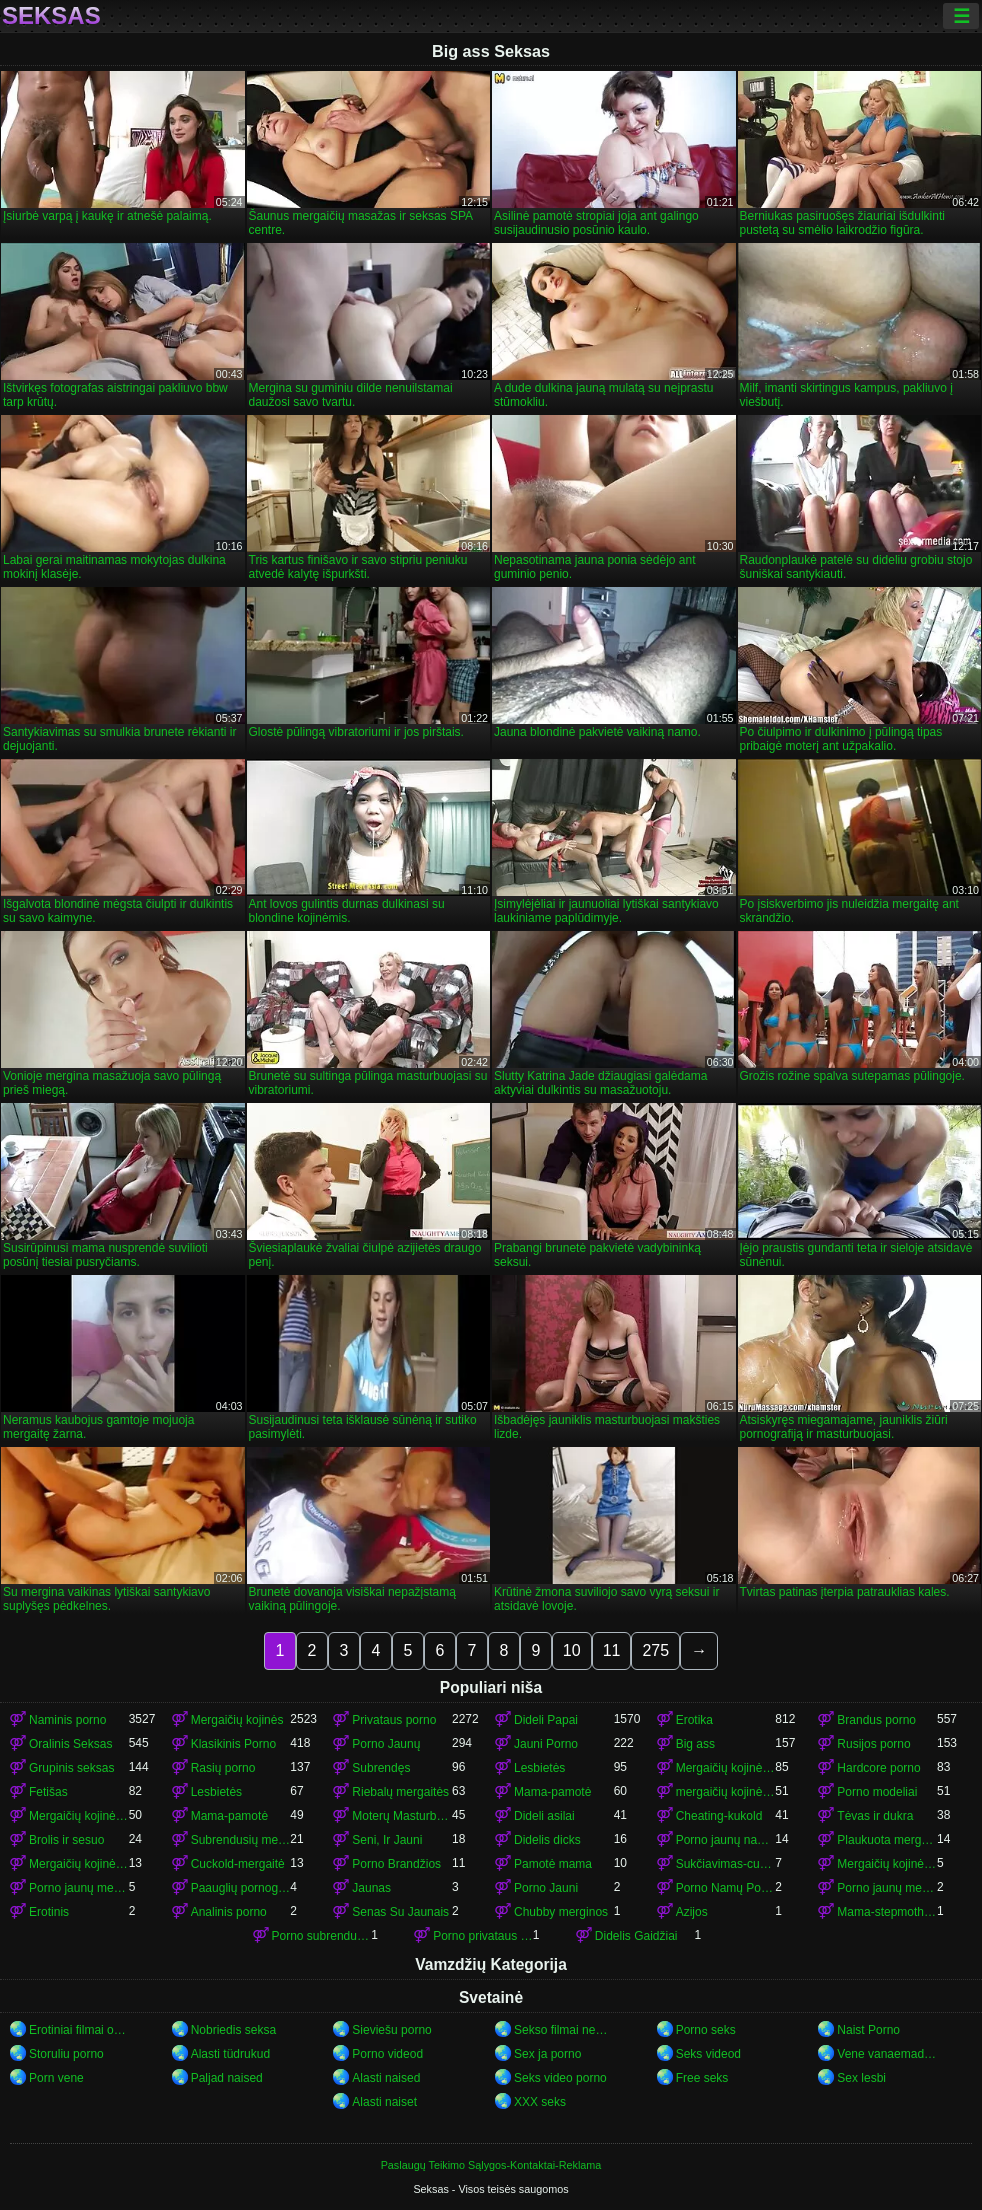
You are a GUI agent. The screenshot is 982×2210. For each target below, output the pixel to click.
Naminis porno (67, 1720)
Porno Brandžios (396, 1864)
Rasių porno (223, 1768)
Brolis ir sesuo (66, 1840)
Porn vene (56, 2078)
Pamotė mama (553, 1864)
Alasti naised (386, 2078)
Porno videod (387, 2054)
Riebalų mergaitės (400, 1792)
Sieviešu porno (391, 2030)
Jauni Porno (546, 1744)
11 (612, 1650)
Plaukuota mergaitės (887, 1840)
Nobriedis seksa (233, 2030)
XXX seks (540, 2102)
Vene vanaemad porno (887, 2054)
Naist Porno (868, 2030)
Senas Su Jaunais (400, 1912)
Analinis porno (229, 1912)
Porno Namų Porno (726, 1888)
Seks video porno (560, 2078)
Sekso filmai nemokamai (564, 2030)
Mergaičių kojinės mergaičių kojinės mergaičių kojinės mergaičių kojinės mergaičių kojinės (79, 1864)
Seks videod (708, 2054)
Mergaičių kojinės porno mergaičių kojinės (887, 1864)
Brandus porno (876, 1720)
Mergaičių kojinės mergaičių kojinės (79, 1816)
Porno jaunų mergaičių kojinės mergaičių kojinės (887, 1888)
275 (655, 1650)
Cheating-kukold (719, 1816)
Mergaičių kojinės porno (726, 1768)
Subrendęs (381, 1768)
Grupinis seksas (71, 1768)
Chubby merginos (561, 1912)
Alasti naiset (384, 2102)
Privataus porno (394, 1720)
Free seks (702, 2078)
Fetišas (48, 1792)
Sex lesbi (861, 2078)
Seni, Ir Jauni (387, 1840)
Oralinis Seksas (70, 1744)
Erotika (694, 1720)
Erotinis (49, 1912)
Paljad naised (227, 2078)
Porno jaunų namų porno (726, 1840)
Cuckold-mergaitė (238, 1864)
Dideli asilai (544, 1816)
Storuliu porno (66, 2054)
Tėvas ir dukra (875, 1816)
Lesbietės (539, 1768)
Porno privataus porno (483, 1936)
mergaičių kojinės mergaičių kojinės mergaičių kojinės (726, 1792)
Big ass (695, 1744)
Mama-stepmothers (887, 1912)
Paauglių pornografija (241, 1888)
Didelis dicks (547, 1840)
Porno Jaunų (386, 1744)
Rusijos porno (873, 1744)
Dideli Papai (546, 1720)
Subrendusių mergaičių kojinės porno (241, 1840)
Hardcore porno (878, 1768)
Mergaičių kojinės (237, 1720)
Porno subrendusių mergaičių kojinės (322, 1936)
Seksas (51, 16)
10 (572, 1650)
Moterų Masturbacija (402, 1816)
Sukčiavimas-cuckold (726, 1864)
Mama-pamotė (552, 1792)
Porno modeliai (877, 1792)
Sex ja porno (547, 2054)
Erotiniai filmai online (79, 2030)
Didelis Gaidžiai (636, 1936)
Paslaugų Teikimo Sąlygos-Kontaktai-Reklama (491, 2165)
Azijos (692, 1912)
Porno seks (706, 2030)
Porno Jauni (546, 1888)
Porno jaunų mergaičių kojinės (79, 1888)
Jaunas (371, 1888)
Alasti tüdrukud (230, 2054)
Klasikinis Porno (233, 1744)
